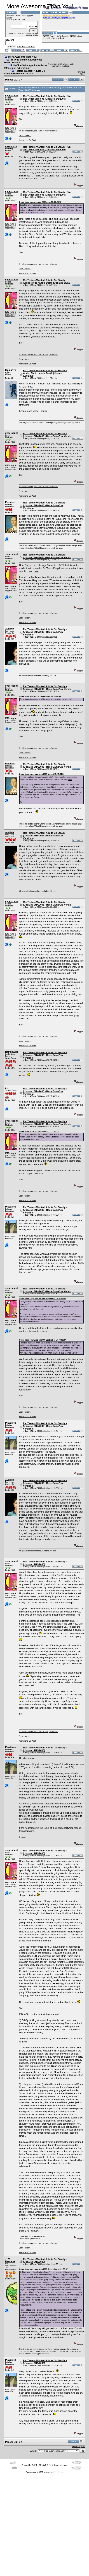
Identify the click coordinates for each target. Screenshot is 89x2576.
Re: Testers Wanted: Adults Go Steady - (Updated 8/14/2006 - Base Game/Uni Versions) (45, 505)
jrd (6, 1088)
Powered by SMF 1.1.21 (31, 2465)
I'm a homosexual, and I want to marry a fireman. (38, 131)
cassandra (11, 146)
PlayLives (10, 1206)
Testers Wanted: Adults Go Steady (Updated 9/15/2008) (24, 72)
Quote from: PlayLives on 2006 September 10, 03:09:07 (42, 1299)
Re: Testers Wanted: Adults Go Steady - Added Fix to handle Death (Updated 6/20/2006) (45, 373)
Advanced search (26, 46)
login (29, 16)
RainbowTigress (14, 1051)
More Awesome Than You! (22, 56)
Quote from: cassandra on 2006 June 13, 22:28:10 (40, 202)
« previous (81, 72)
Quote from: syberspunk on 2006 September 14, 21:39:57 (43, 2269)
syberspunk (23, 68)
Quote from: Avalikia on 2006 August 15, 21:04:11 (40, 696)
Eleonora (10, 502)
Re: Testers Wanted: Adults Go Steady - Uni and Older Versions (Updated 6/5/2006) (47, 97)
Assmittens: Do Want (27, 140)
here (75, 228)
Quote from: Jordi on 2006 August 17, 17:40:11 (39, 1131)
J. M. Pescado (10, 2260)
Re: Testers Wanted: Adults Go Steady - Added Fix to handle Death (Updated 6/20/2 (47, 281)
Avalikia (9, 628)
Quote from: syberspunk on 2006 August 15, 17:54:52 (41, 774)
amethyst (60, 38)
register (9, 18)
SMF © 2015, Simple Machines (55, 2465)
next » (82, 74)
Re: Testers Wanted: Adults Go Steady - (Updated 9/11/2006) (45, 1563)
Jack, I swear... (25, 135)
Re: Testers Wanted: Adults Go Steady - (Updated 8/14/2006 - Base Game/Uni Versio (47, 435)
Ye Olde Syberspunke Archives (30, 65)
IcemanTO (11, 370)
